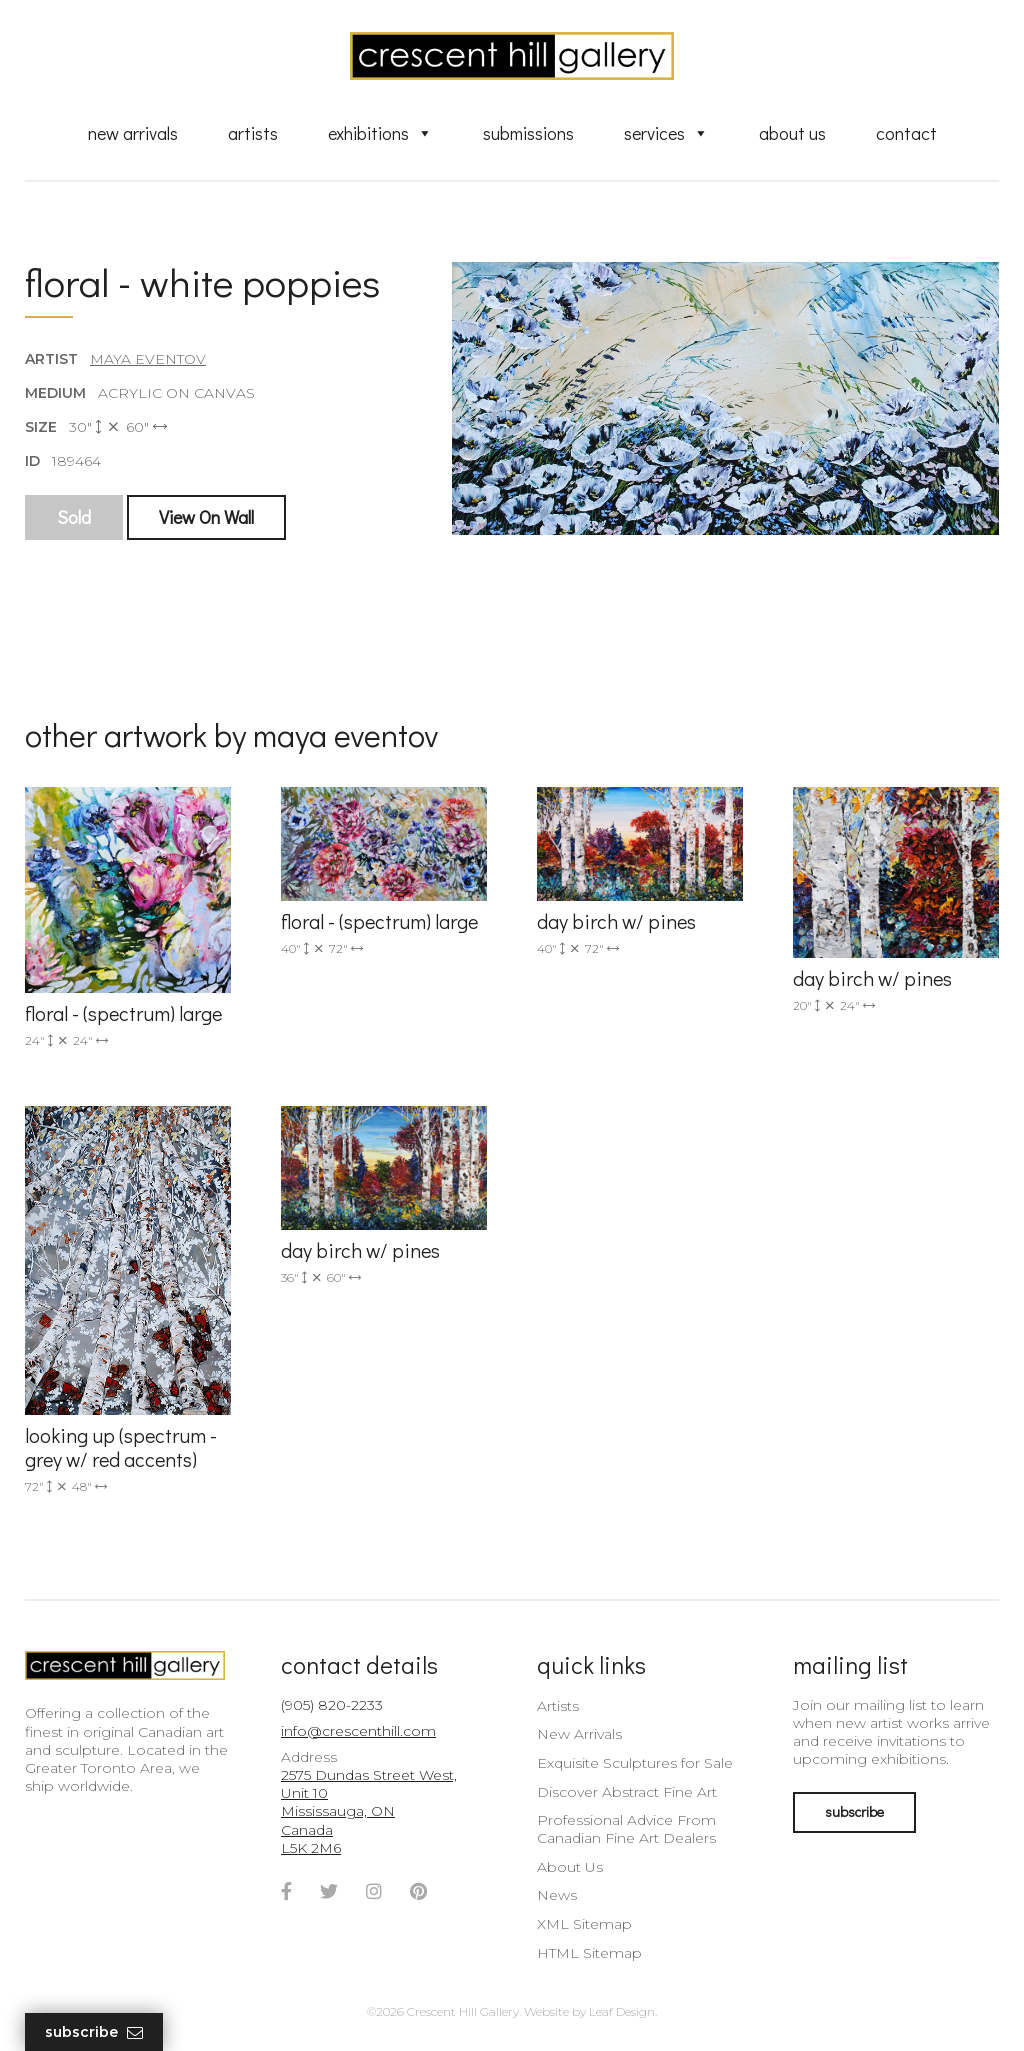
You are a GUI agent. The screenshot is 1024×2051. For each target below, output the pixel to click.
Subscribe (94, 2032)
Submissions (528, 133)
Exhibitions (380, 133)
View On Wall (206, 517)
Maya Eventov (148, 359)
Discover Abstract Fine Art (627, 1792)
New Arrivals (133, 133)
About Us (792, 133)
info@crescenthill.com (358, 1731)
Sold (74, 517)
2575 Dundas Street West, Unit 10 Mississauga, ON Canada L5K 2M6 (369, 1811)
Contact (906, 133)
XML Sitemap (584, 1924)
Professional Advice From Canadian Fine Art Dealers (626, 1829)
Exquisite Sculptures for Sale (635, 1763)
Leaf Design (622, 2011)
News (557, 1895)
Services (666, 133)
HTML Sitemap (589, 1953)
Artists (253, 133)
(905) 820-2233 (332, 1705)
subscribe (854, 1811)
